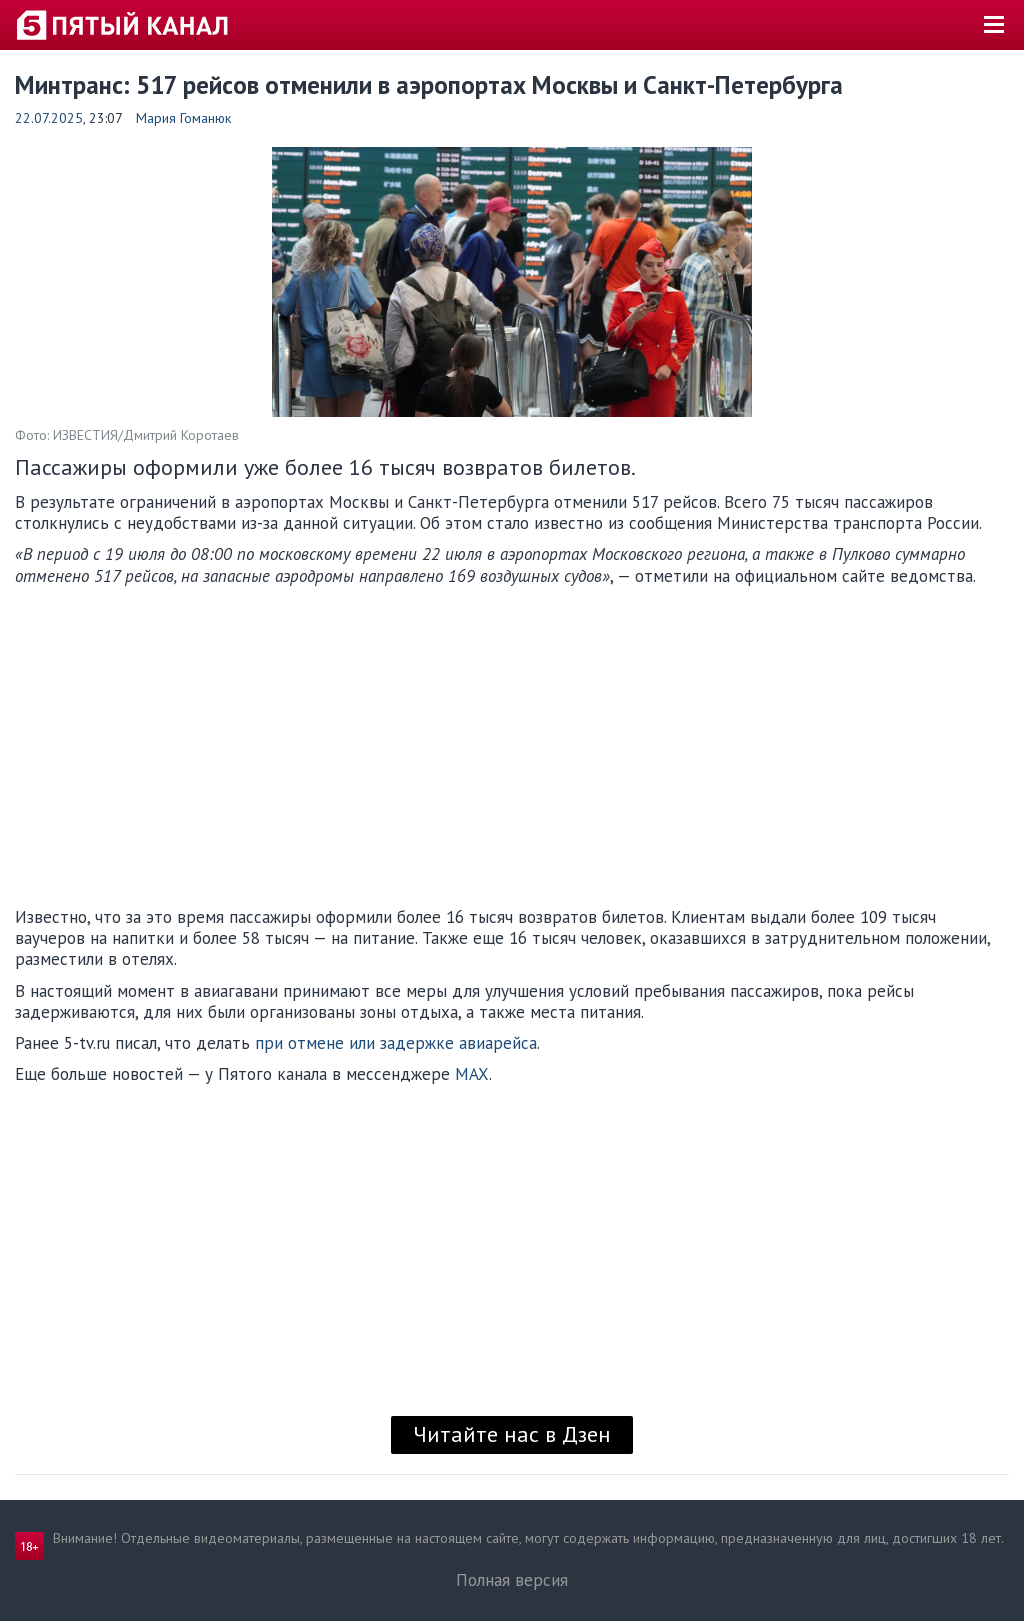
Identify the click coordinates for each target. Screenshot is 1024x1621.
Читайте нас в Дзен (512, 1434)
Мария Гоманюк (183, 118)
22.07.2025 (49, 118)
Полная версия (512, 1580)
